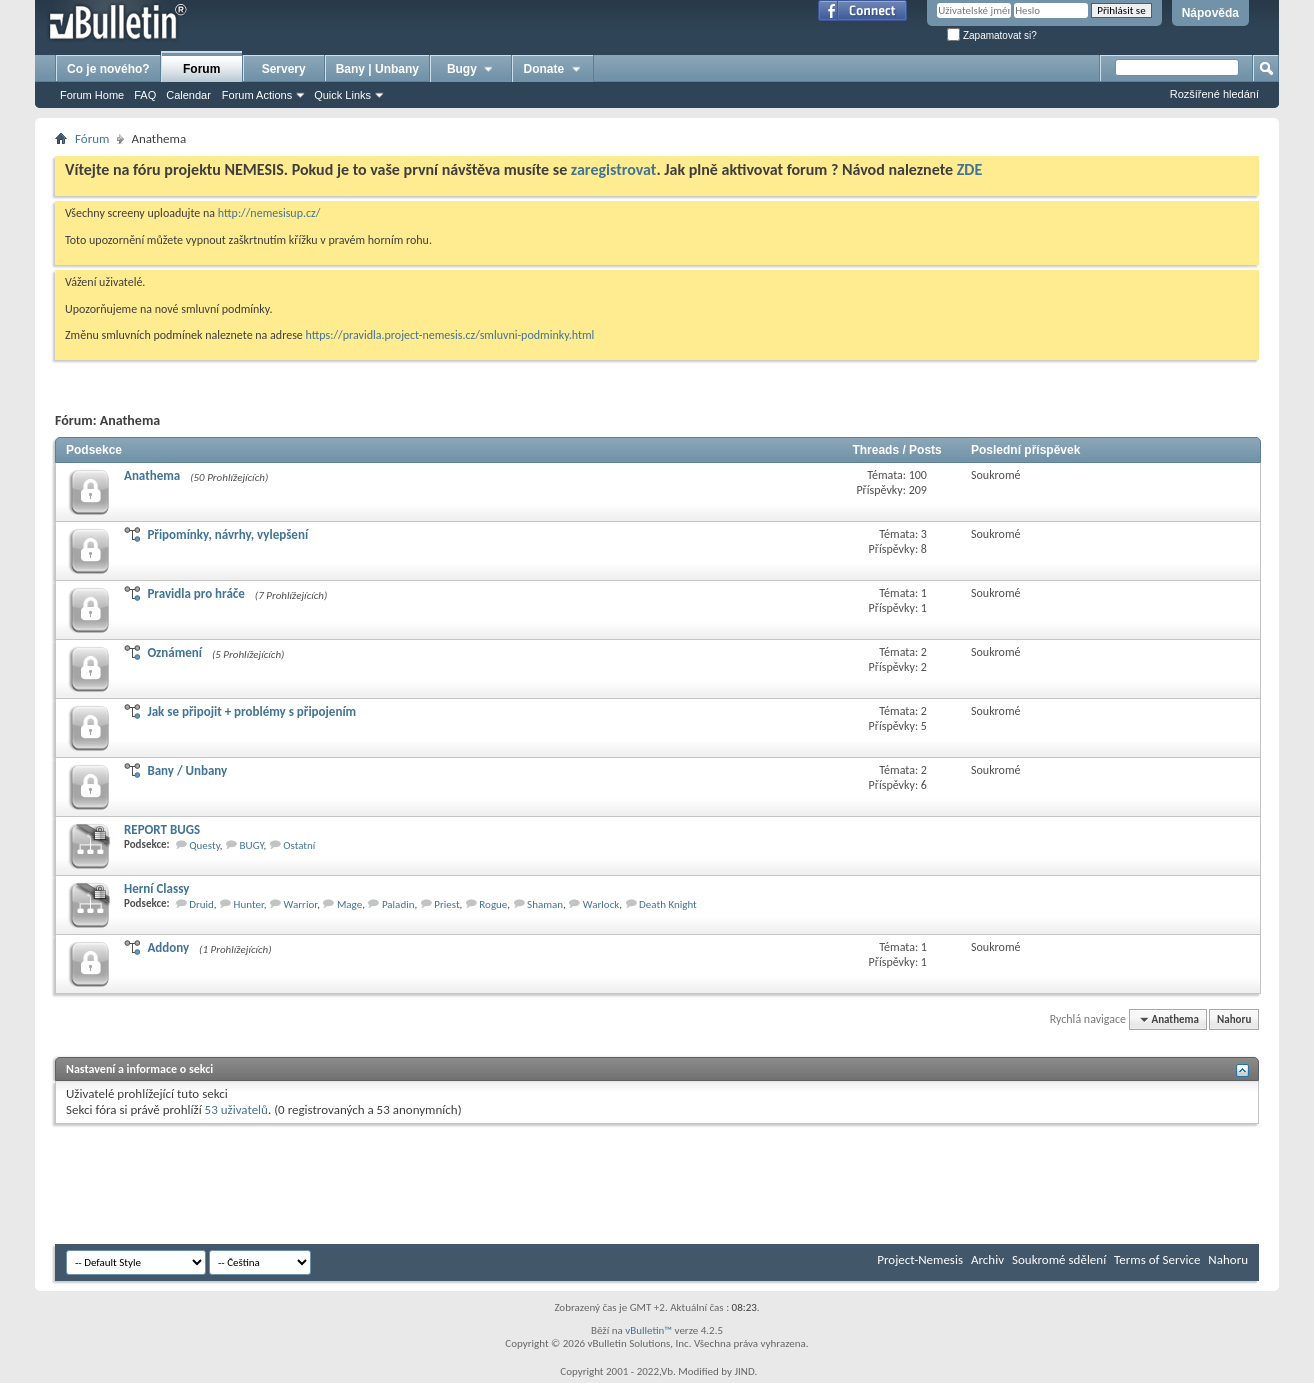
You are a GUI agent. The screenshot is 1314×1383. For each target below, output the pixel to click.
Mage (349, 904)
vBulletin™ (648, 1330)
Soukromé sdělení (1059, 1259)
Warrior (301, 904)
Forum (201, 69)
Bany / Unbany (187, 770)
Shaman (545, 904)
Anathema (152, 475)
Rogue (493, 904)
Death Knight (668, 904)
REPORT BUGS (162, 829)
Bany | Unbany (377, 69)
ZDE (970, 169)
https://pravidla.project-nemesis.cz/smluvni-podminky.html (450, 335)
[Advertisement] (419, 1184)
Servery (284, 69)
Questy (204, 845)
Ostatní (299, 845)
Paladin (398, 904)
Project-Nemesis (920, 1259)
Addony (168, 947)
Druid (201, 904)
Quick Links (342, 95)
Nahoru (1234, 1019)
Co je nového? (108, 69)
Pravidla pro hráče (195, 593)
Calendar (188, 95)
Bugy (471, 69)
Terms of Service (1157, 1259)
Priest (446, 904)
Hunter (249, 904)
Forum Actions (257, 95)
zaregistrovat (614, 169)
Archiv (987, 1259)
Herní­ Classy (156, 888)
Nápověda (1210, 13)
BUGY (252, 845)
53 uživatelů (236, 1109)
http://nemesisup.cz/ (269, 213)
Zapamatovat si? (992, 35)
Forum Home (92, 95)
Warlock (601, 904)
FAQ (145, 95)
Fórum (92, 138)
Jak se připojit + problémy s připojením (251, 711)
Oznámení (174, 652)
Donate (553, 69)
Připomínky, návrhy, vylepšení (227, 534)
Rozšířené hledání (1214, 94)
